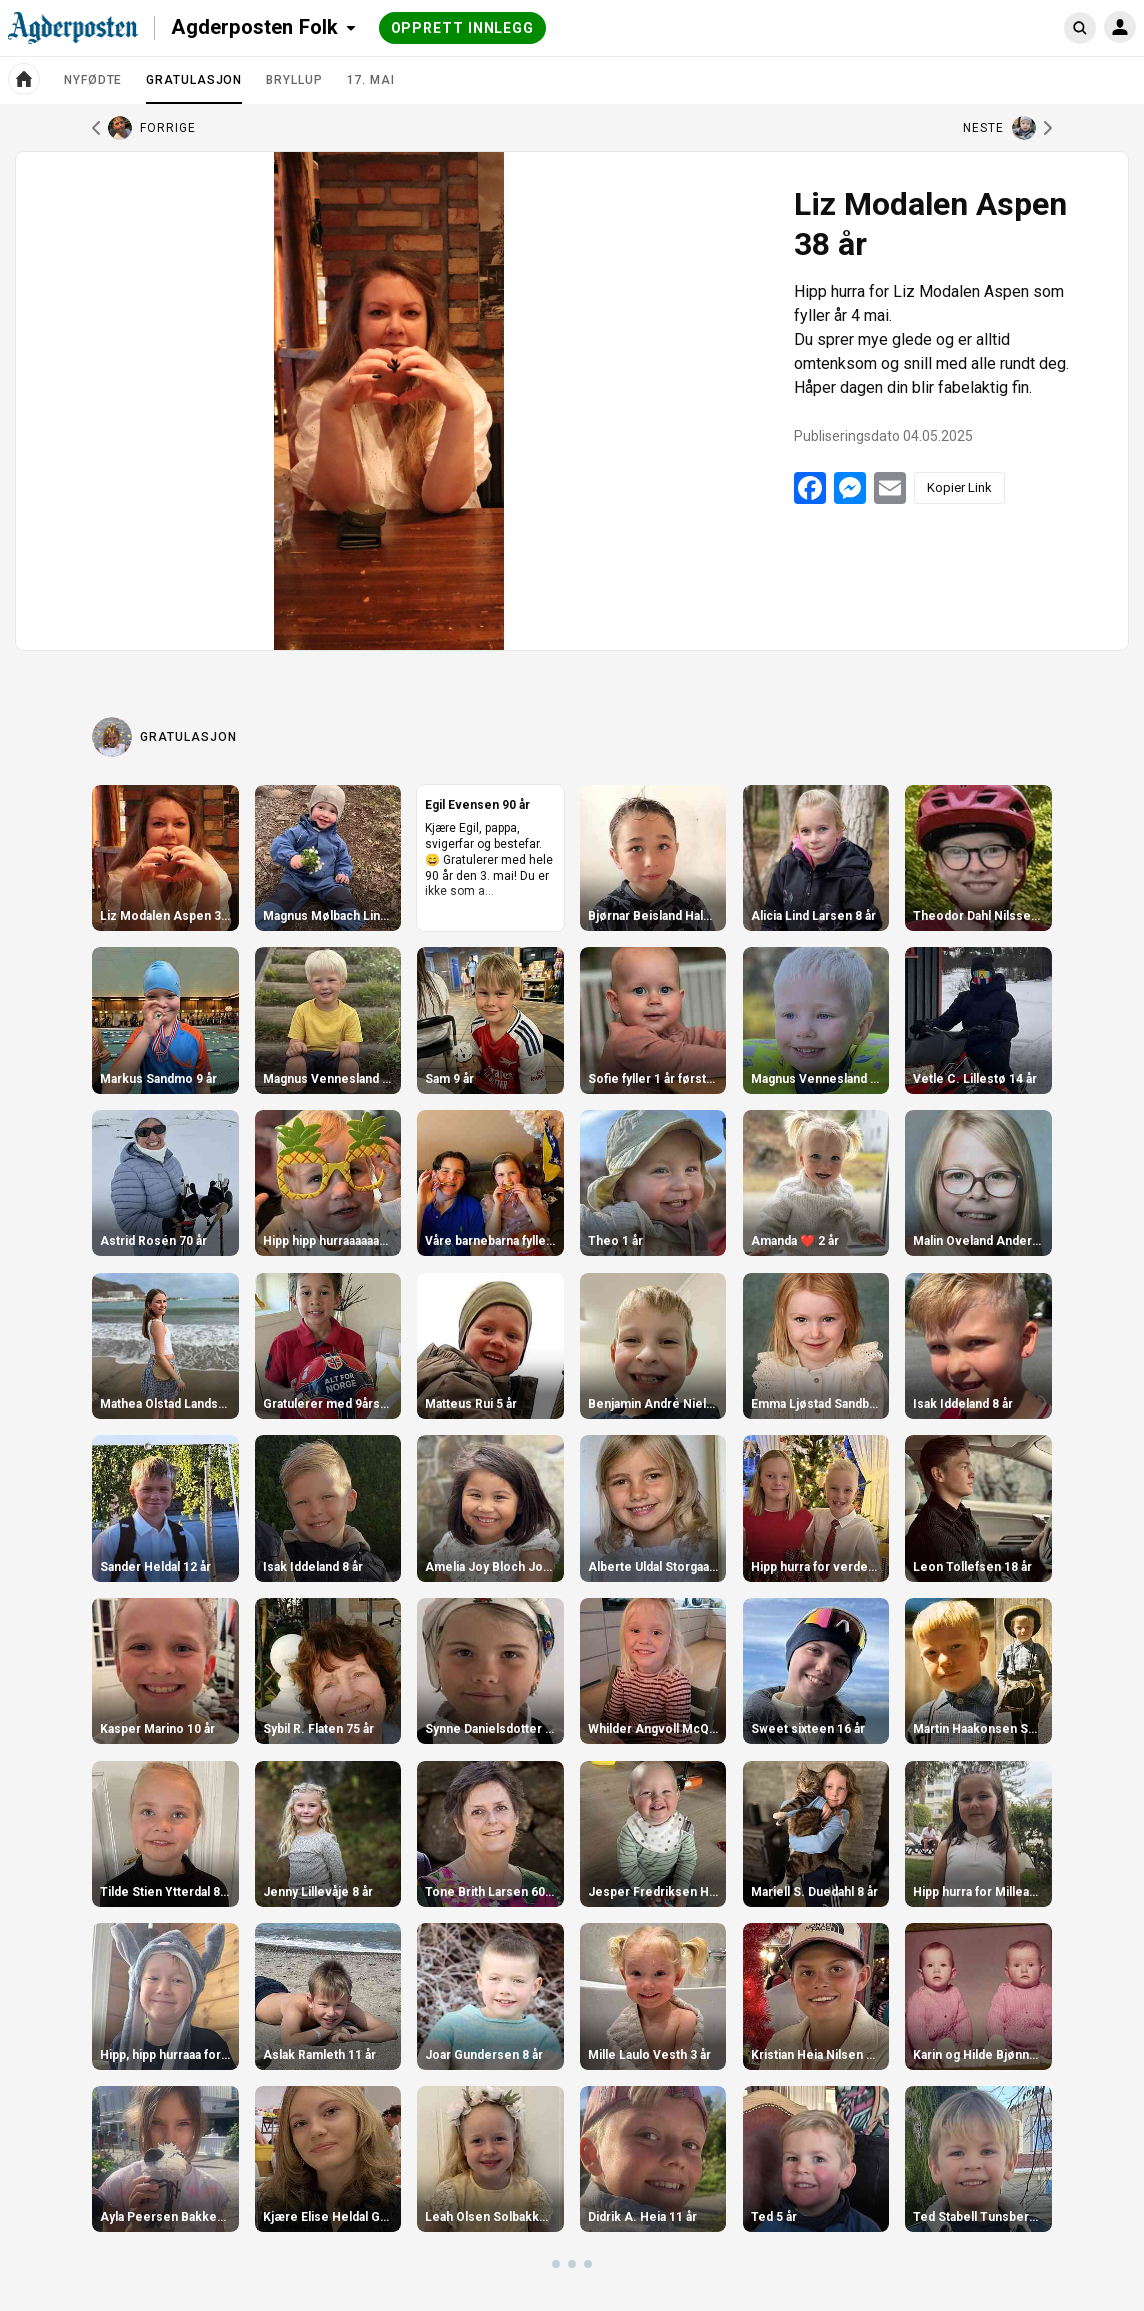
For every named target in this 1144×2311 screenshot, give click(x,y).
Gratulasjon (194, 88)
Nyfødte (93, 80)
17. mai (371, 80)
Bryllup (294, 80)
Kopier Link (959, 487)
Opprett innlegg (463, 28)
